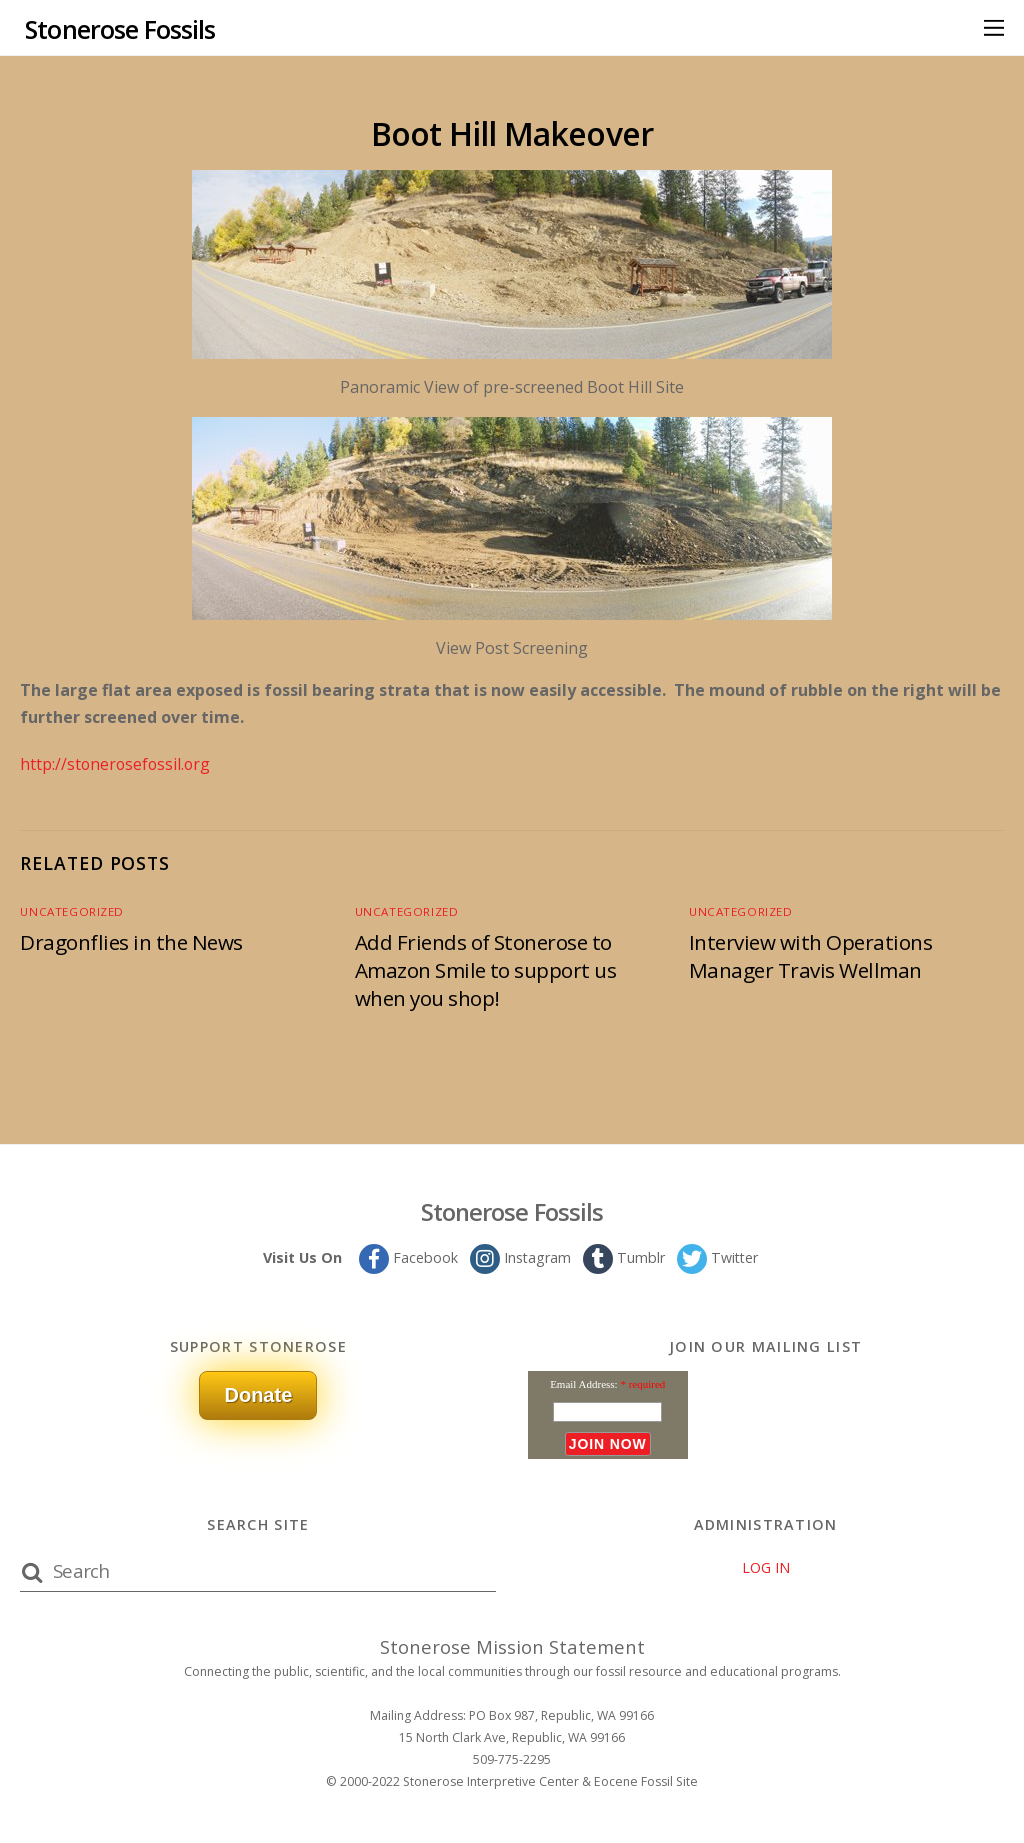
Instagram (519, 1256)
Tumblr (623, 1256)
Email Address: (584, 1383)
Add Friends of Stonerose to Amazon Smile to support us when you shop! (486, 969)
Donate (258, 1394)
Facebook (406, 1256)
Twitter (717, 1256)
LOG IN (766, 1566)
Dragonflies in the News (132, 941)
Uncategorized (69, 911)
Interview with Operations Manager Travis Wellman (812, 955)
